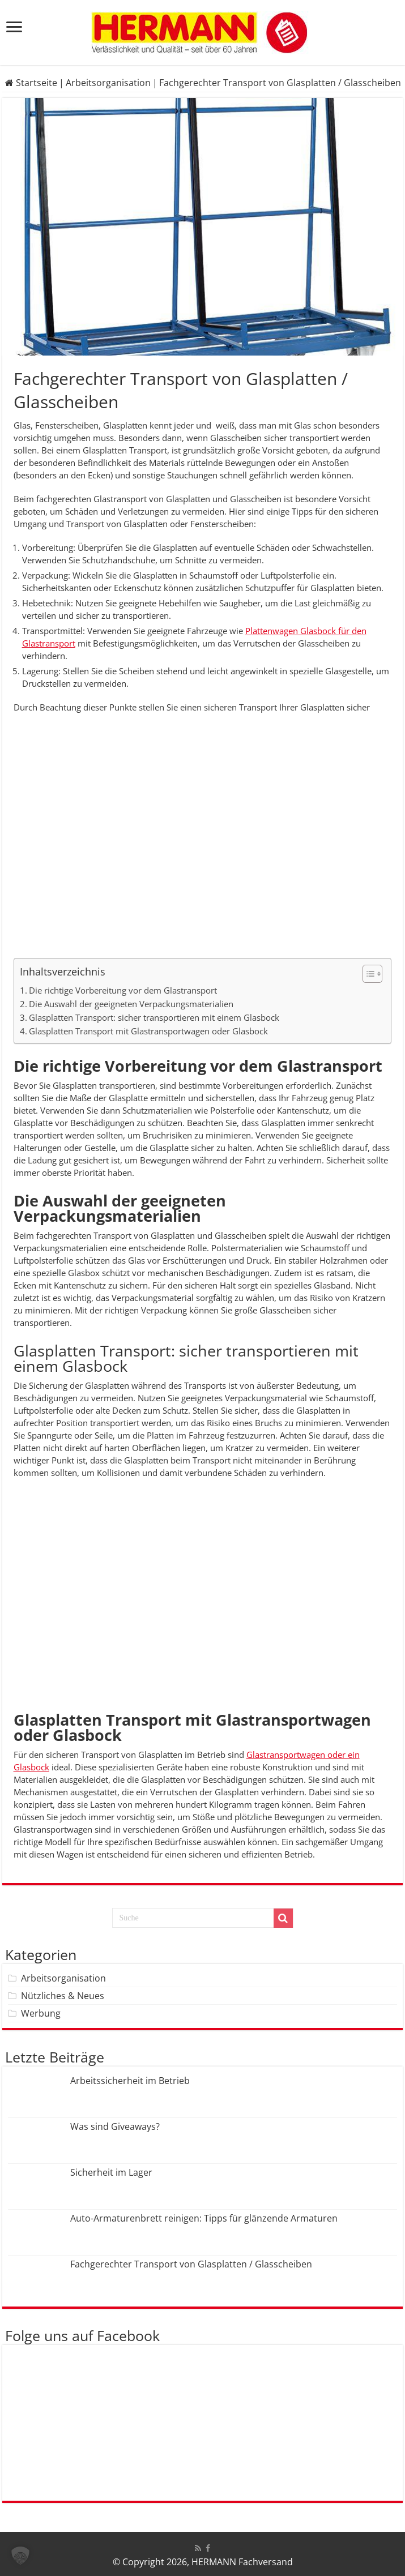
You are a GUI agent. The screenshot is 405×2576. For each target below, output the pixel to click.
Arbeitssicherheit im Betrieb (130, 2080)
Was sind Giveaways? (115, 2126)
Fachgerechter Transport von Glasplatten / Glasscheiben (191, 2264)
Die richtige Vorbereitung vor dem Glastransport (123, 990)
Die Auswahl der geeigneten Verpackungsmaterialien (131, 1003)
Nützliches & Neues (62, 1995)
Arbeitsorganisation (108, 82)
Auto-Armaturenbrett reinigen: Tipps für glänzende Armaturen (204, 2218)
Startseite (31, 82)
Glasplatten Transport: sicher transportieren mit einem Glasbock (154, 1017)
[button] (20, 2555)
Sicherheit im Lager (111, 2172)
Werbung (41, 2013)
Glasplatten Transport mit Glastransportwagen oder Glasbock (148, 1031)
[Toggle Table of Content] (367, 973)
